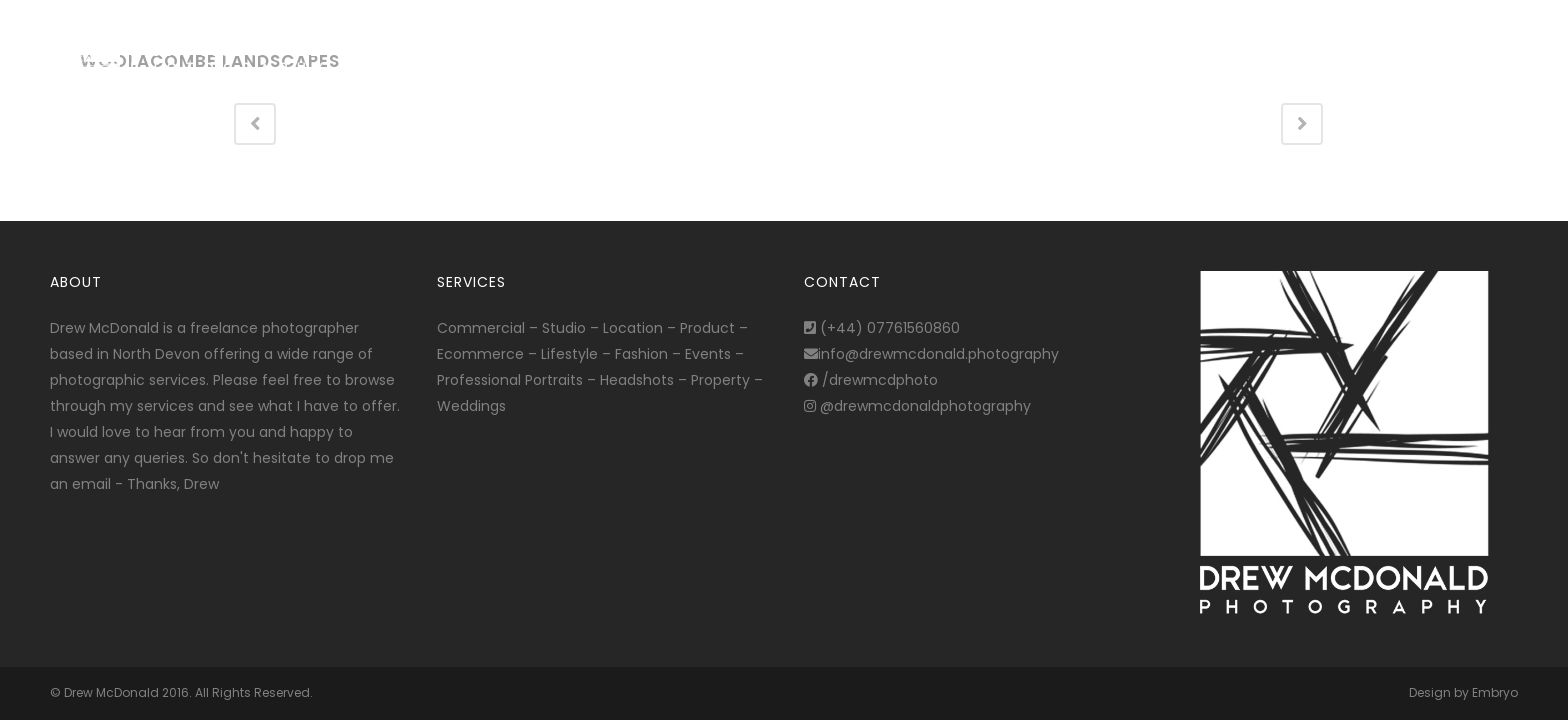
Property (720, 380)
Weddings (471, 406)
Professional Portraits (510, 380)
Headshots (637, 380)
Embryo (1495, 692)
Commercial (481, 328)
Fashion (641, 354)
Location (633, 328)
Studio (564, 328)
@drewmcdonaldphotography (917, 406)
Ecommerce (480, 354)
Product (707, 328)
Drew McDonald (111, 692)
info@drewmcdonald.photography (931, 354)
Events (708, 354)
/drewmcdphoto (871, 380)
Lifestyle (569, 354)
